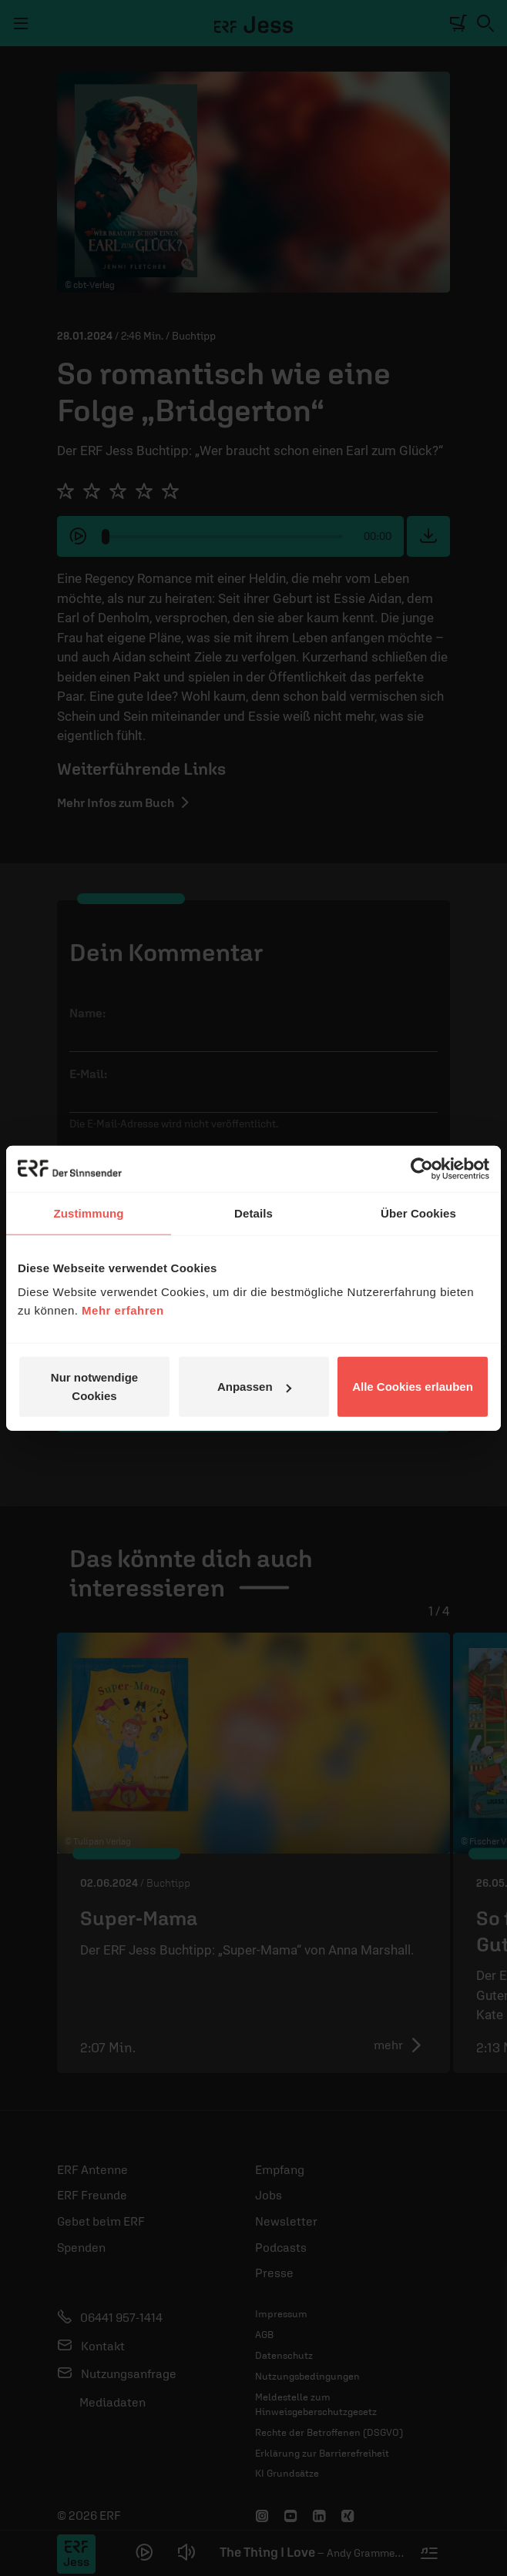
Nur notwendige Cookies (94, 1386)
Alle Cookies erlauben (412, 1386)
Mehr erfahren (123, 1310)
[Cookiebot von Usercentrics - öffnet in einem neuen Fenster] (421, 1168)
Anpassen (254, 1386)
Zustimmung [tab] (89, 1212)
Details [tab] (253, 1212)
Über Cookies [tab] (418, 1212)
